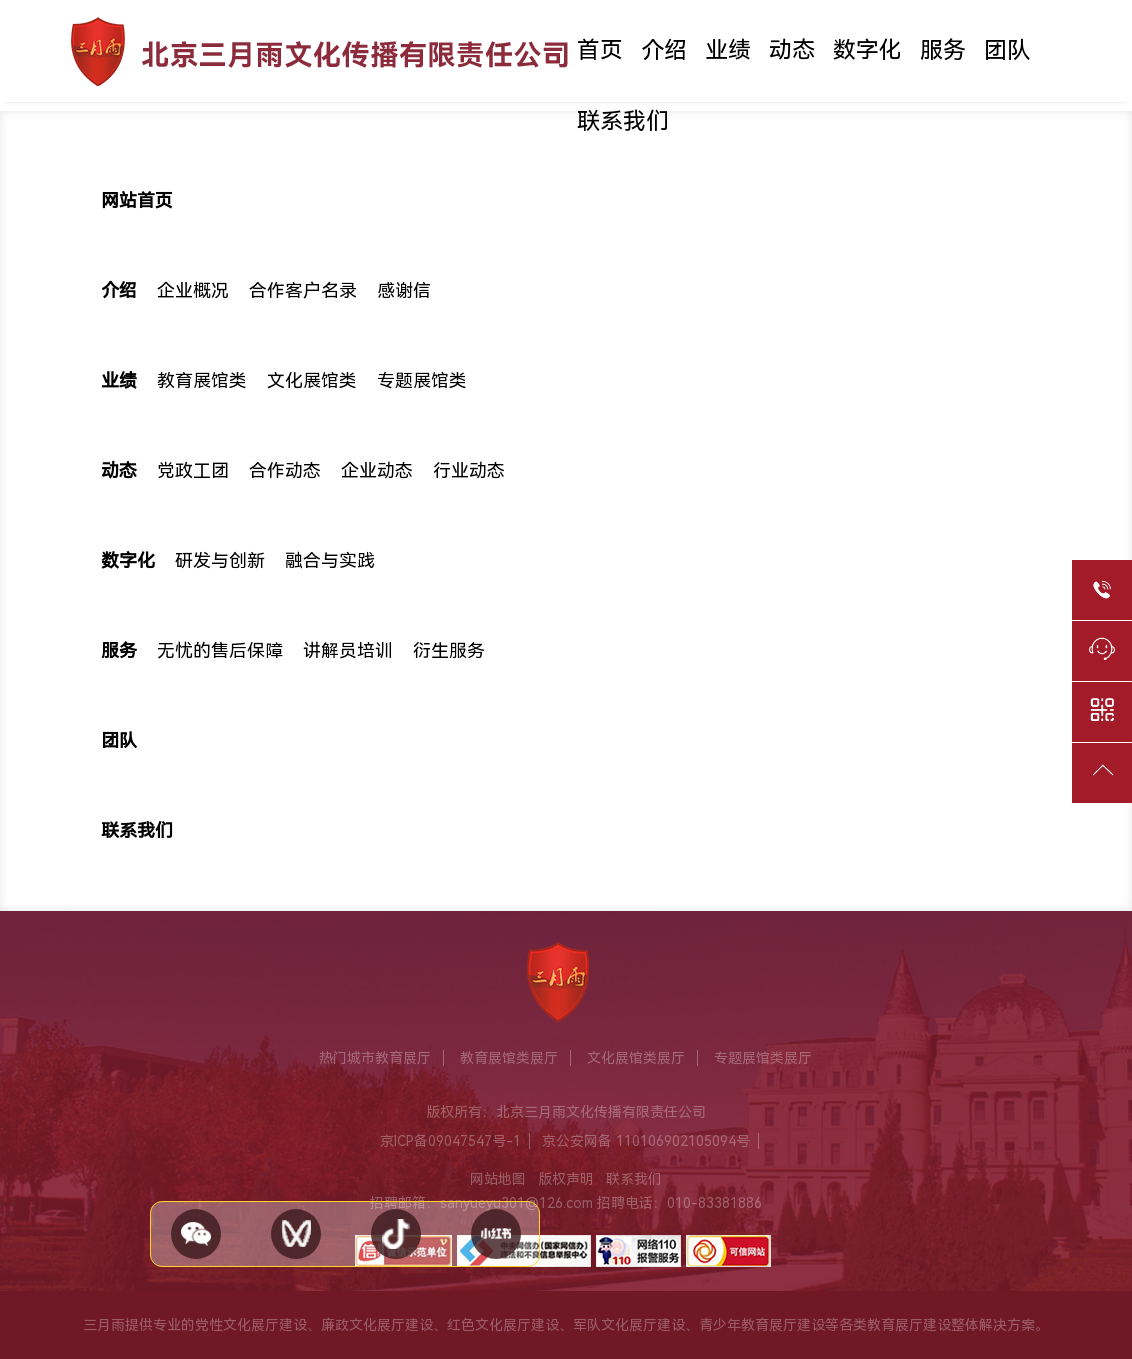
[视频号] (296, 1234)
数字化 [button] (867, 50)
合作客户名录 (303, 291)
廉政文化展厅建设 (377, 1325)
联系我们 (623, 121)
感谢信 (404, 291)
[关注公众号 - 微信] (196, 1234)
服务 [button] (943, 50)
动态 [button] (792, 50)
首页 (600, 50)
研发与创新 (220, 561)
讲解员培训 (348, 651)
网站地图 (498, 1179)
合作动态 (285, 471)
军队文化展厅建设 (629, 1325)
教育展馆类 (202, 381)
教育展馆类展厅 (509, 1058)
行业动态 (469, 471)
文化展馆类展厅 (636, 1058)
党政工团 (193, 471)
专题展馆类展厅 (763, 1058)
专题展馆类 (422, 381)
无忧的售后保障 (220, 651)
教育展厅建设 (909, 1325)
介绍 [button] (664, 50)
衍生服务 (449, 651)
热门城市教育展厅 (375, 1058)
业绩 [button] (728, 50)
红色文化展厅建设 (503, 1325)
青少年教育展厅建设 (762, 1325)
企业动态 (377, 471)
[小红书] (496, 1234)
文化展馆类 (312, 381)
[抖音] (396, 1234)
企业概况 (193, 291)
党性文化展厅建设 (251, 1325)
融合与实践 (330, 561)
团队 (1007, 50)
